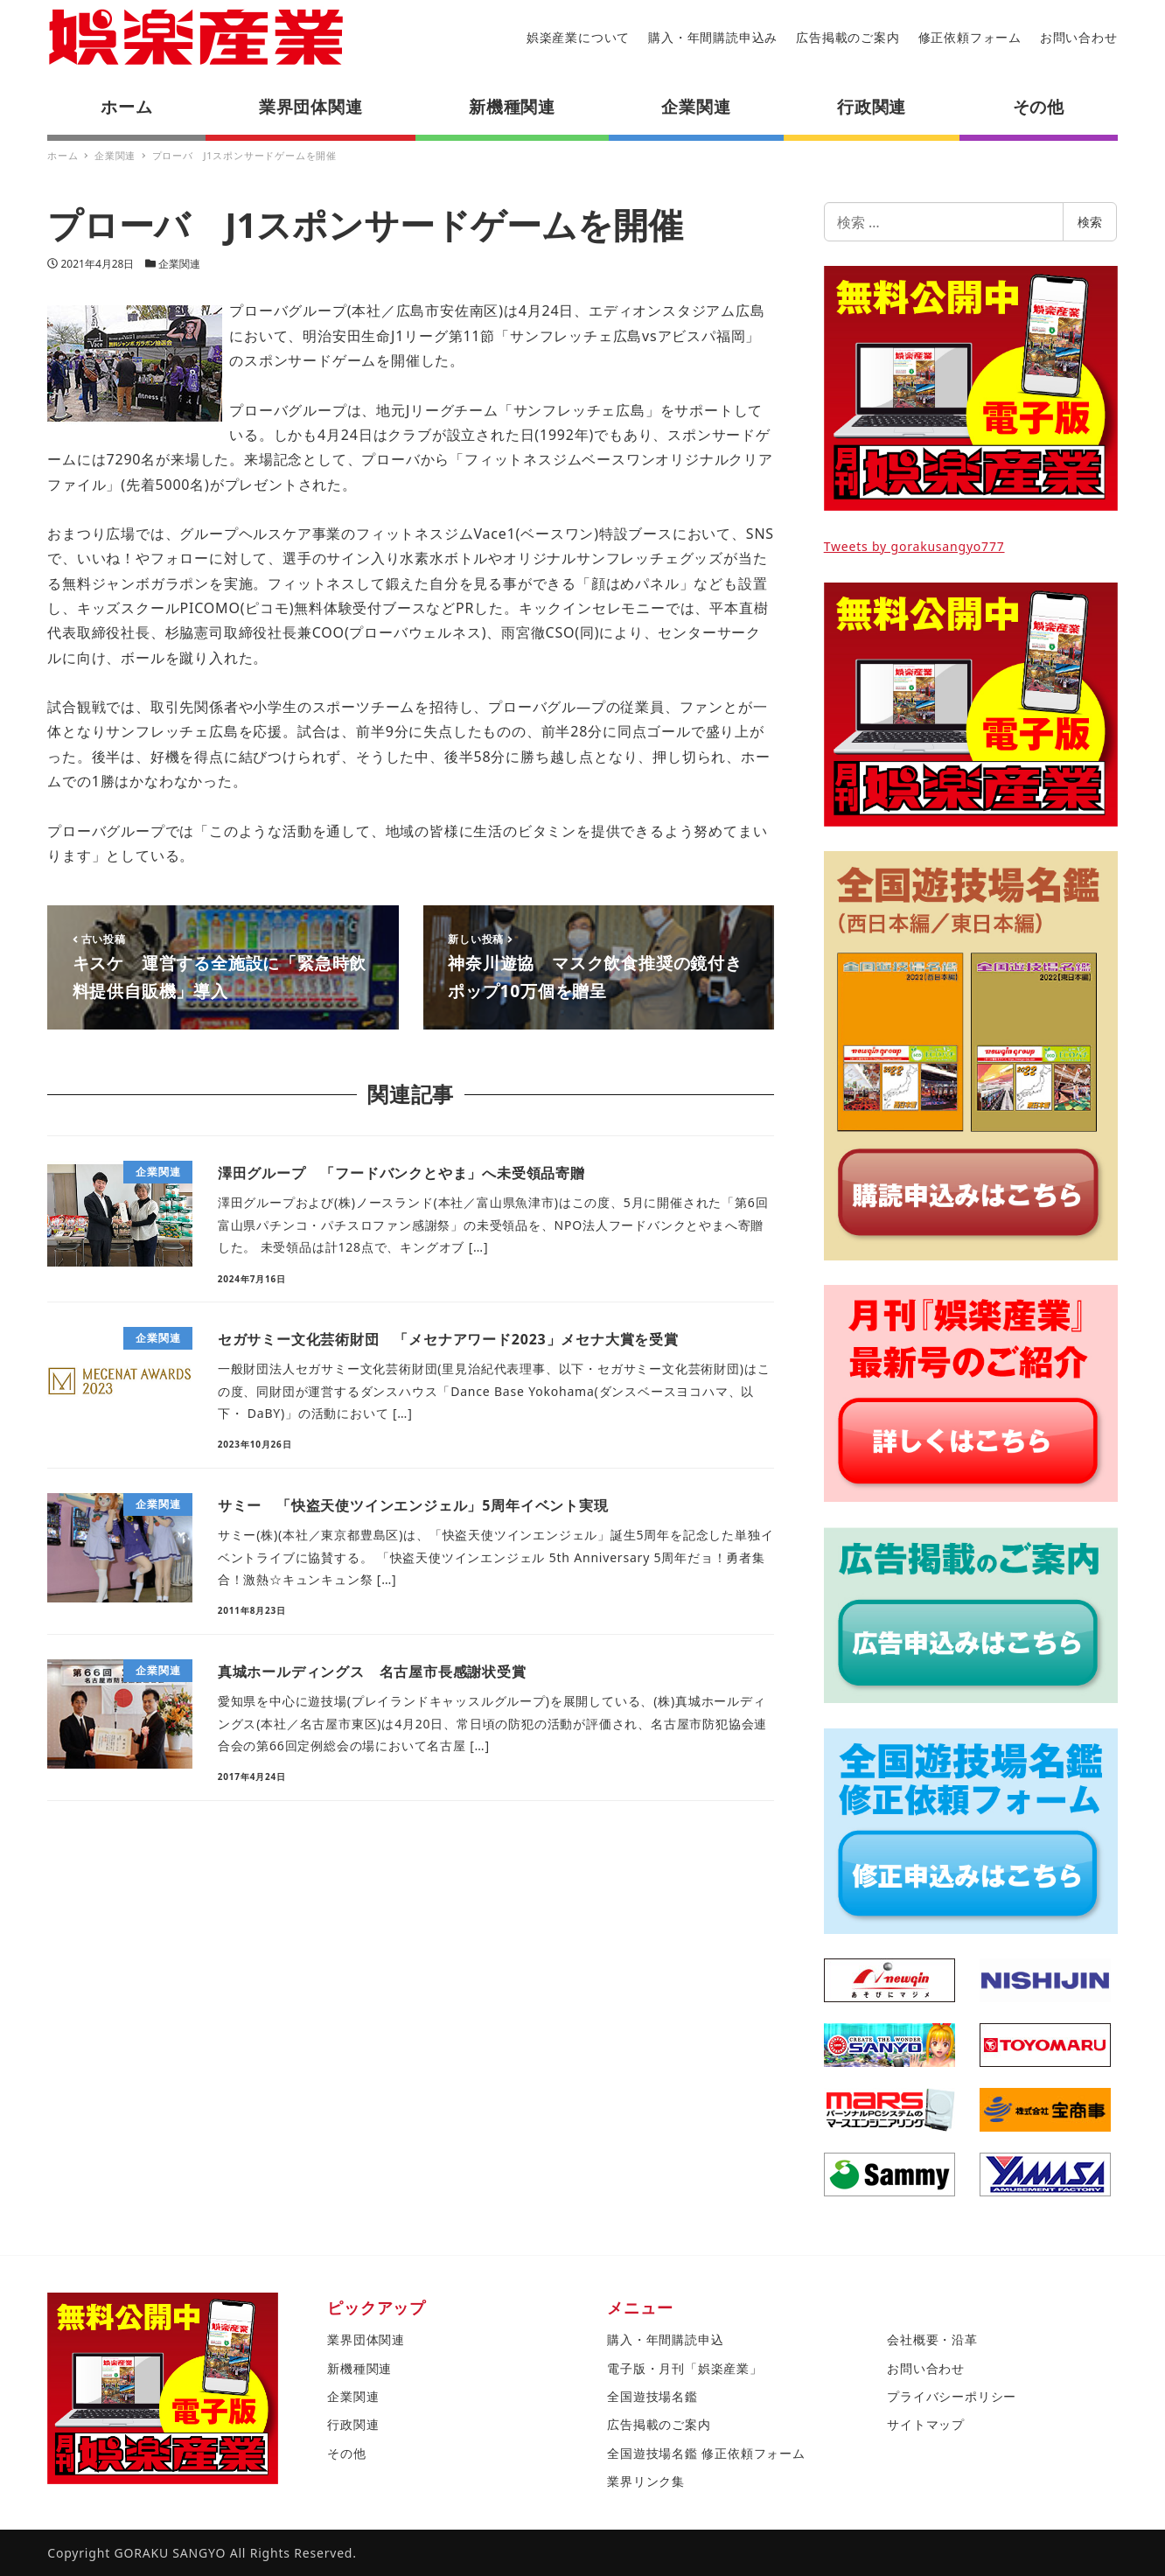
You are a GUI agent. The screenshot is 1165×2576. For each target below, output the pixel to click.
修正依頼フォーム (970, 37)
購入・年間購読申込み (713, 37)
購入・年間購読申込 (665, 2339)
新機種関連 (359, 2368)
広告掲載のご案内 (847, 37)
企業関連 (179, 263)
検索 (1090, 221)
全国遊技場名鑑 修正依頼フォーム (706, 2453)
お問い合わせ (1079, 37)
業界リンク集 (646, 2481)
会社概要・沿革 (932, 2339)
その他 (346, 2453)
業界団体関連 (366, 2339)
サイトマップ (926, 2424)
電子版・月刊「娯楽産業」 (685, 2368)
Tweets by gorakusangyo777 (914, 546)
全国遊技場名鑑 (652, 2396)
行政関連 (353, 2424)
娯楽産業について (578, 37)
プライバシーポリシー (951, 2396)
